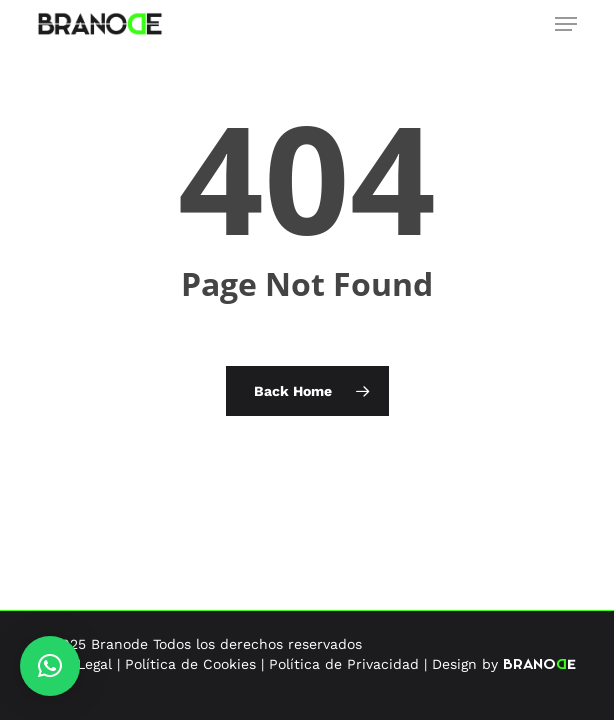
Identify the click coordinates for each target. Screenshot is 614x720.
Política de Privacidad (344, 664)
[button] (566, 24)
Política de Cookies (190, 664)
